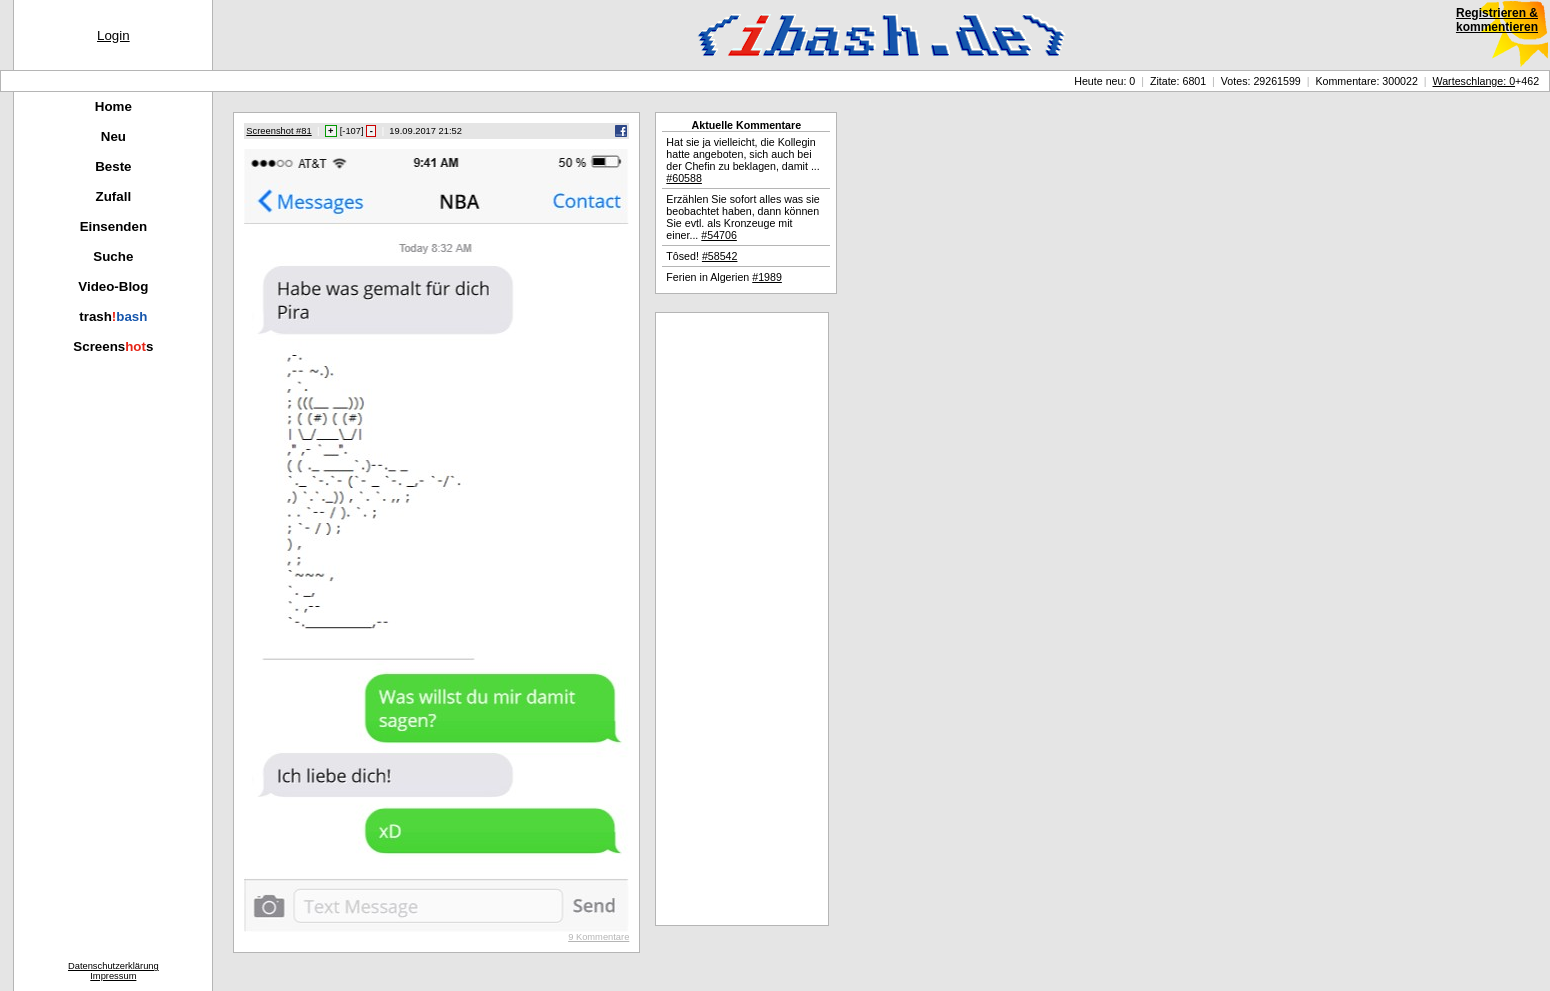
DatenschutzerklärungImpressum (113, 971)
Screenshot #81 (278, 131)
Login (113, 35)
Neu (113, 136)
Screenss (113, 346)
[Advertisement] (742, 619)
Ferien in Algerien (724, 277)
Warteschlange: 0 (1474, 81)
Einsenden (113, 226)
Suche (113, 256)
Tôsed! (701, 256)
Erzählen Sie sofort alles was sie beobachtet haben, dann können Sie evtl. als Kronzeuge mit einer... (742, 217)
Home (113, 106)
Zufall (114, 196)
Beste (113, 166)
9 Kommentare (598, 937)
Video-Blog (113, 286)
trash (113, 316)
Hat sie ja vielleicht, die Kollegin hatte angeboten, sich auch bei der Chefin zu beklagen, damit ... (742, 160)
